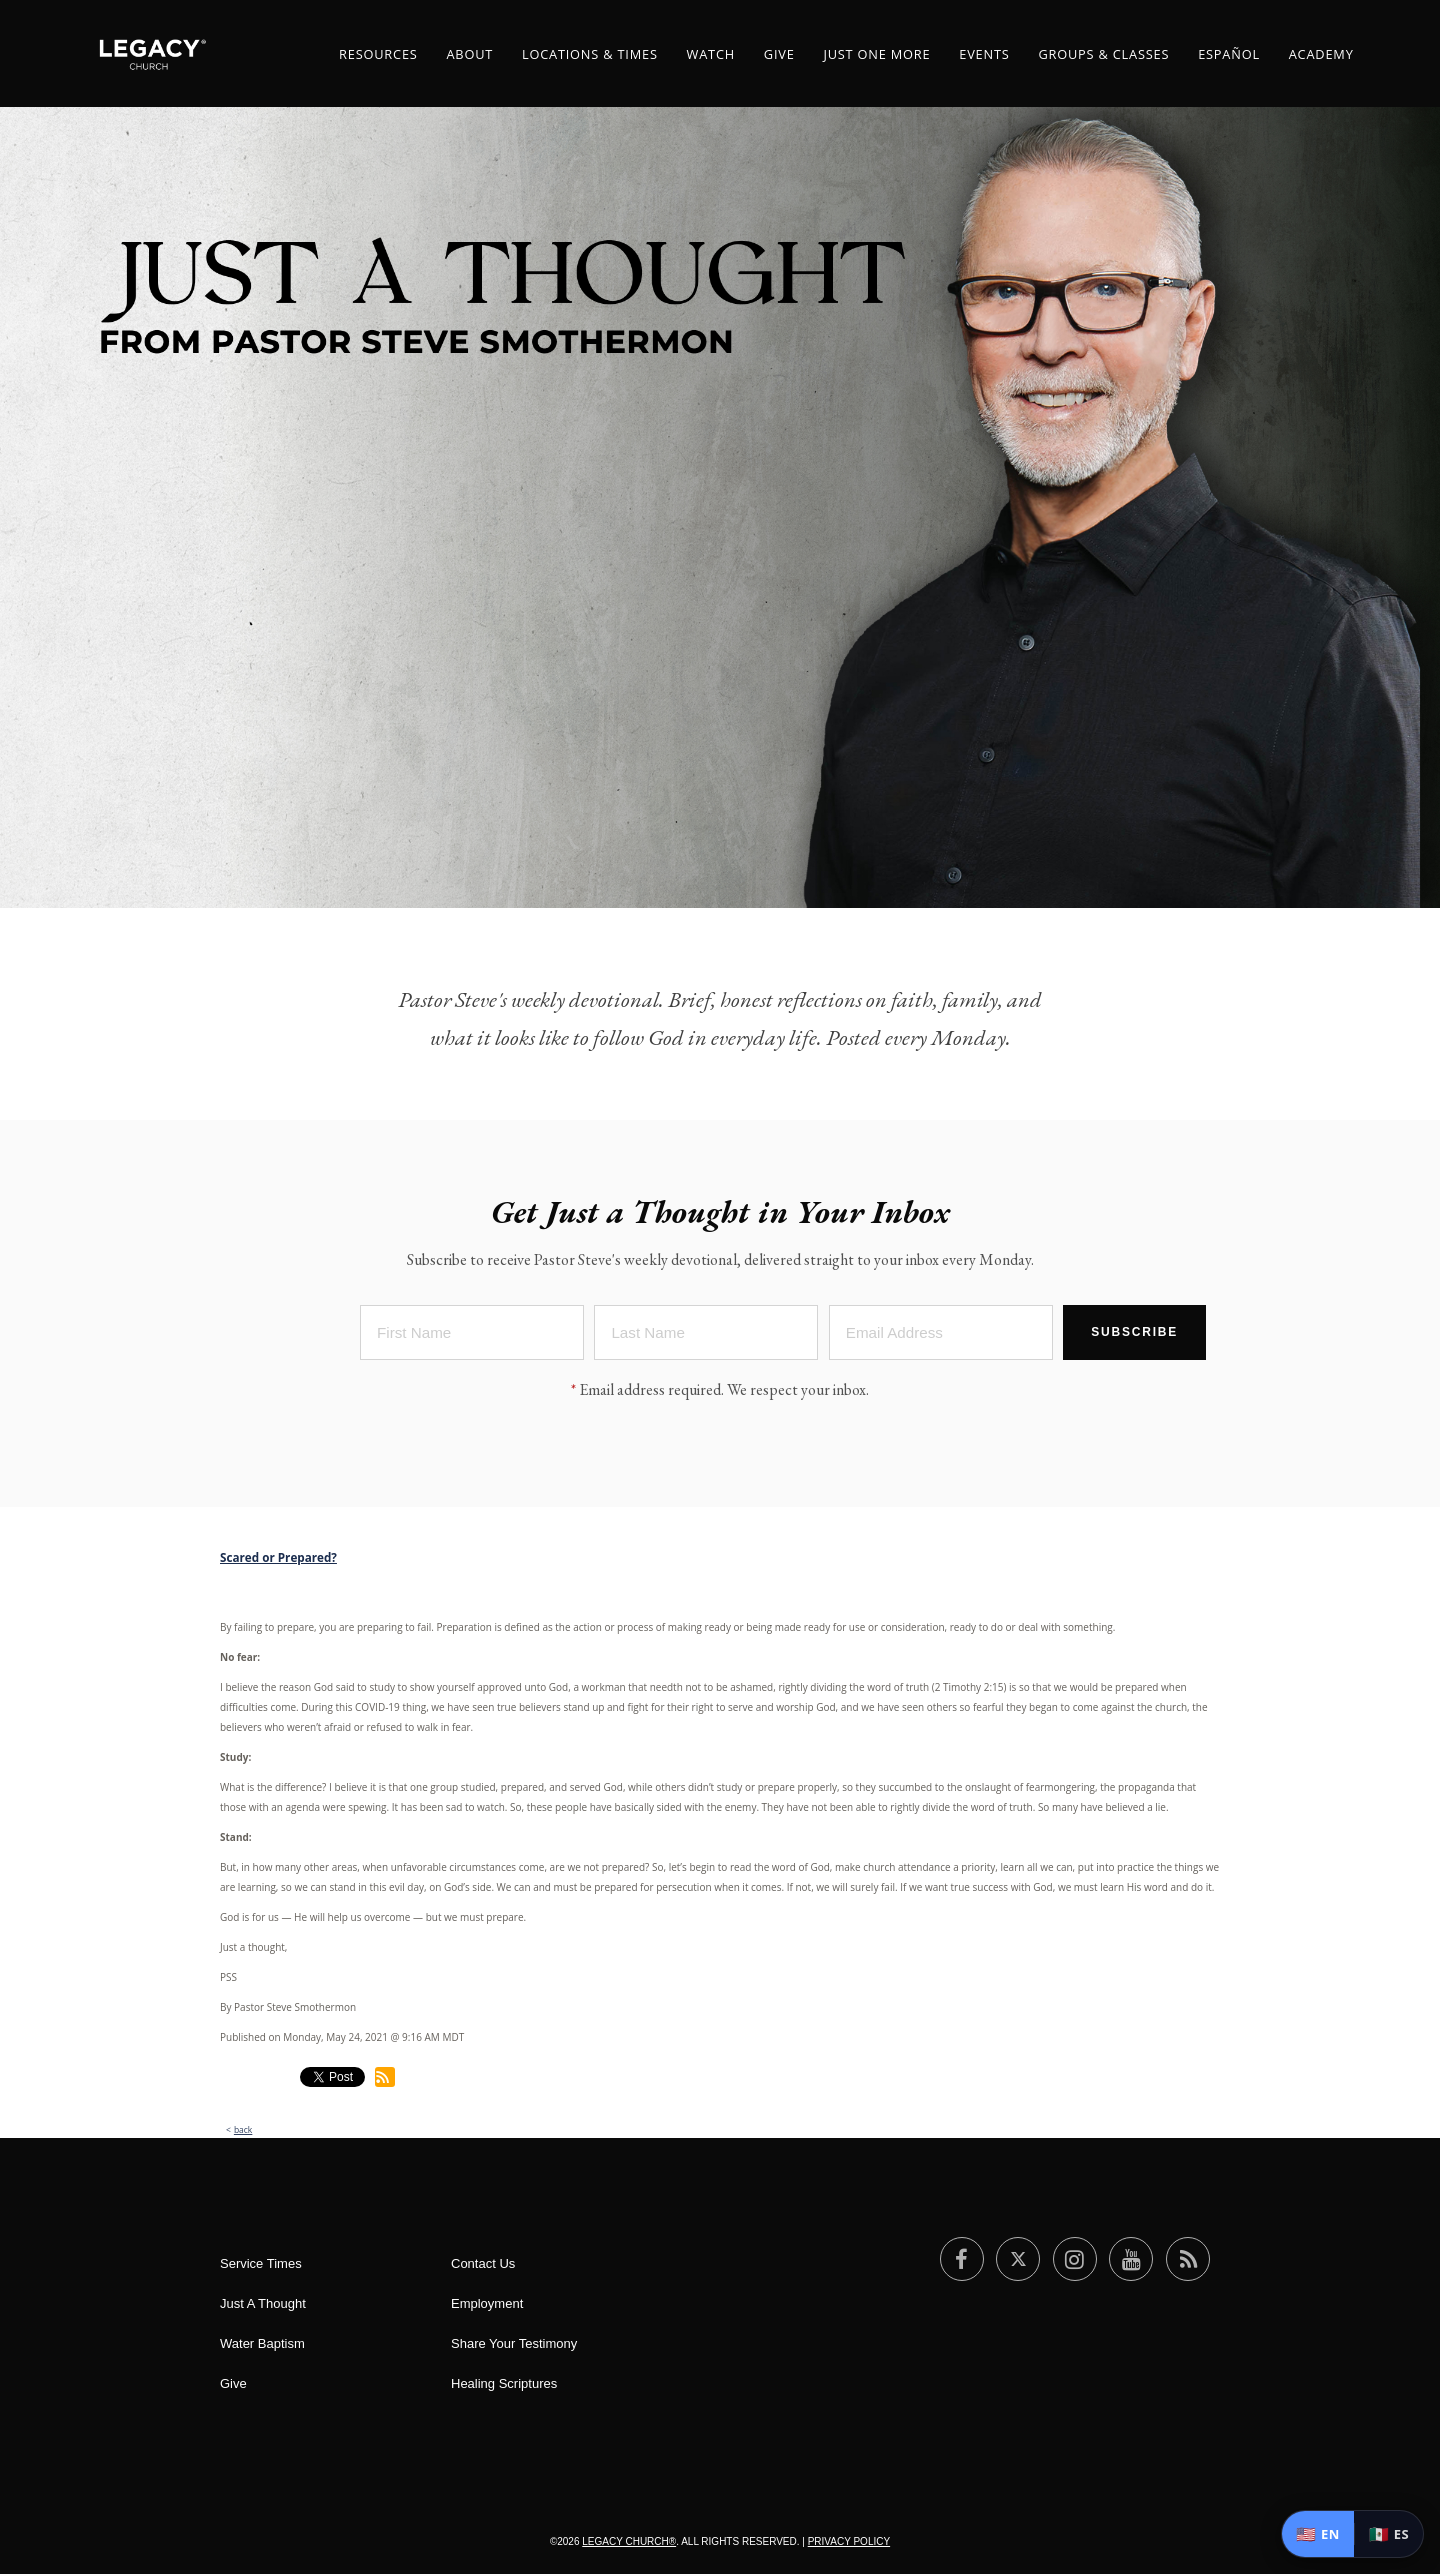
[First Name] (472, 1336)
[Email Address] (941, 1336)
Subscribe (1134, 1336)
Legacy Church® (629, 2541)
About (469, 54)
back (243, 2129)
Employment (487, 2303)
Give (779, 54)
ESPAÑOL (1229, 54)
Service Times (261, 2263)
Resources (378, 54)
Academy (1321, 54)
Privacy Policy (849, 2541)
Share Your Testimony (514, 2343)
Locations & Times (590, 54)
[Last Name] (706, 1336)
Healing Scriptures (504, 2383)
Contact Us (483, 2263)
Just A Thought (263, 2303)
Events (984, 54)
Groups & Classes (1103, 54)
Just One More (876, 54)
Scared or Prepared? (278, 1557)
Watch (711, 54)
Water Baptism (262, 2343)
